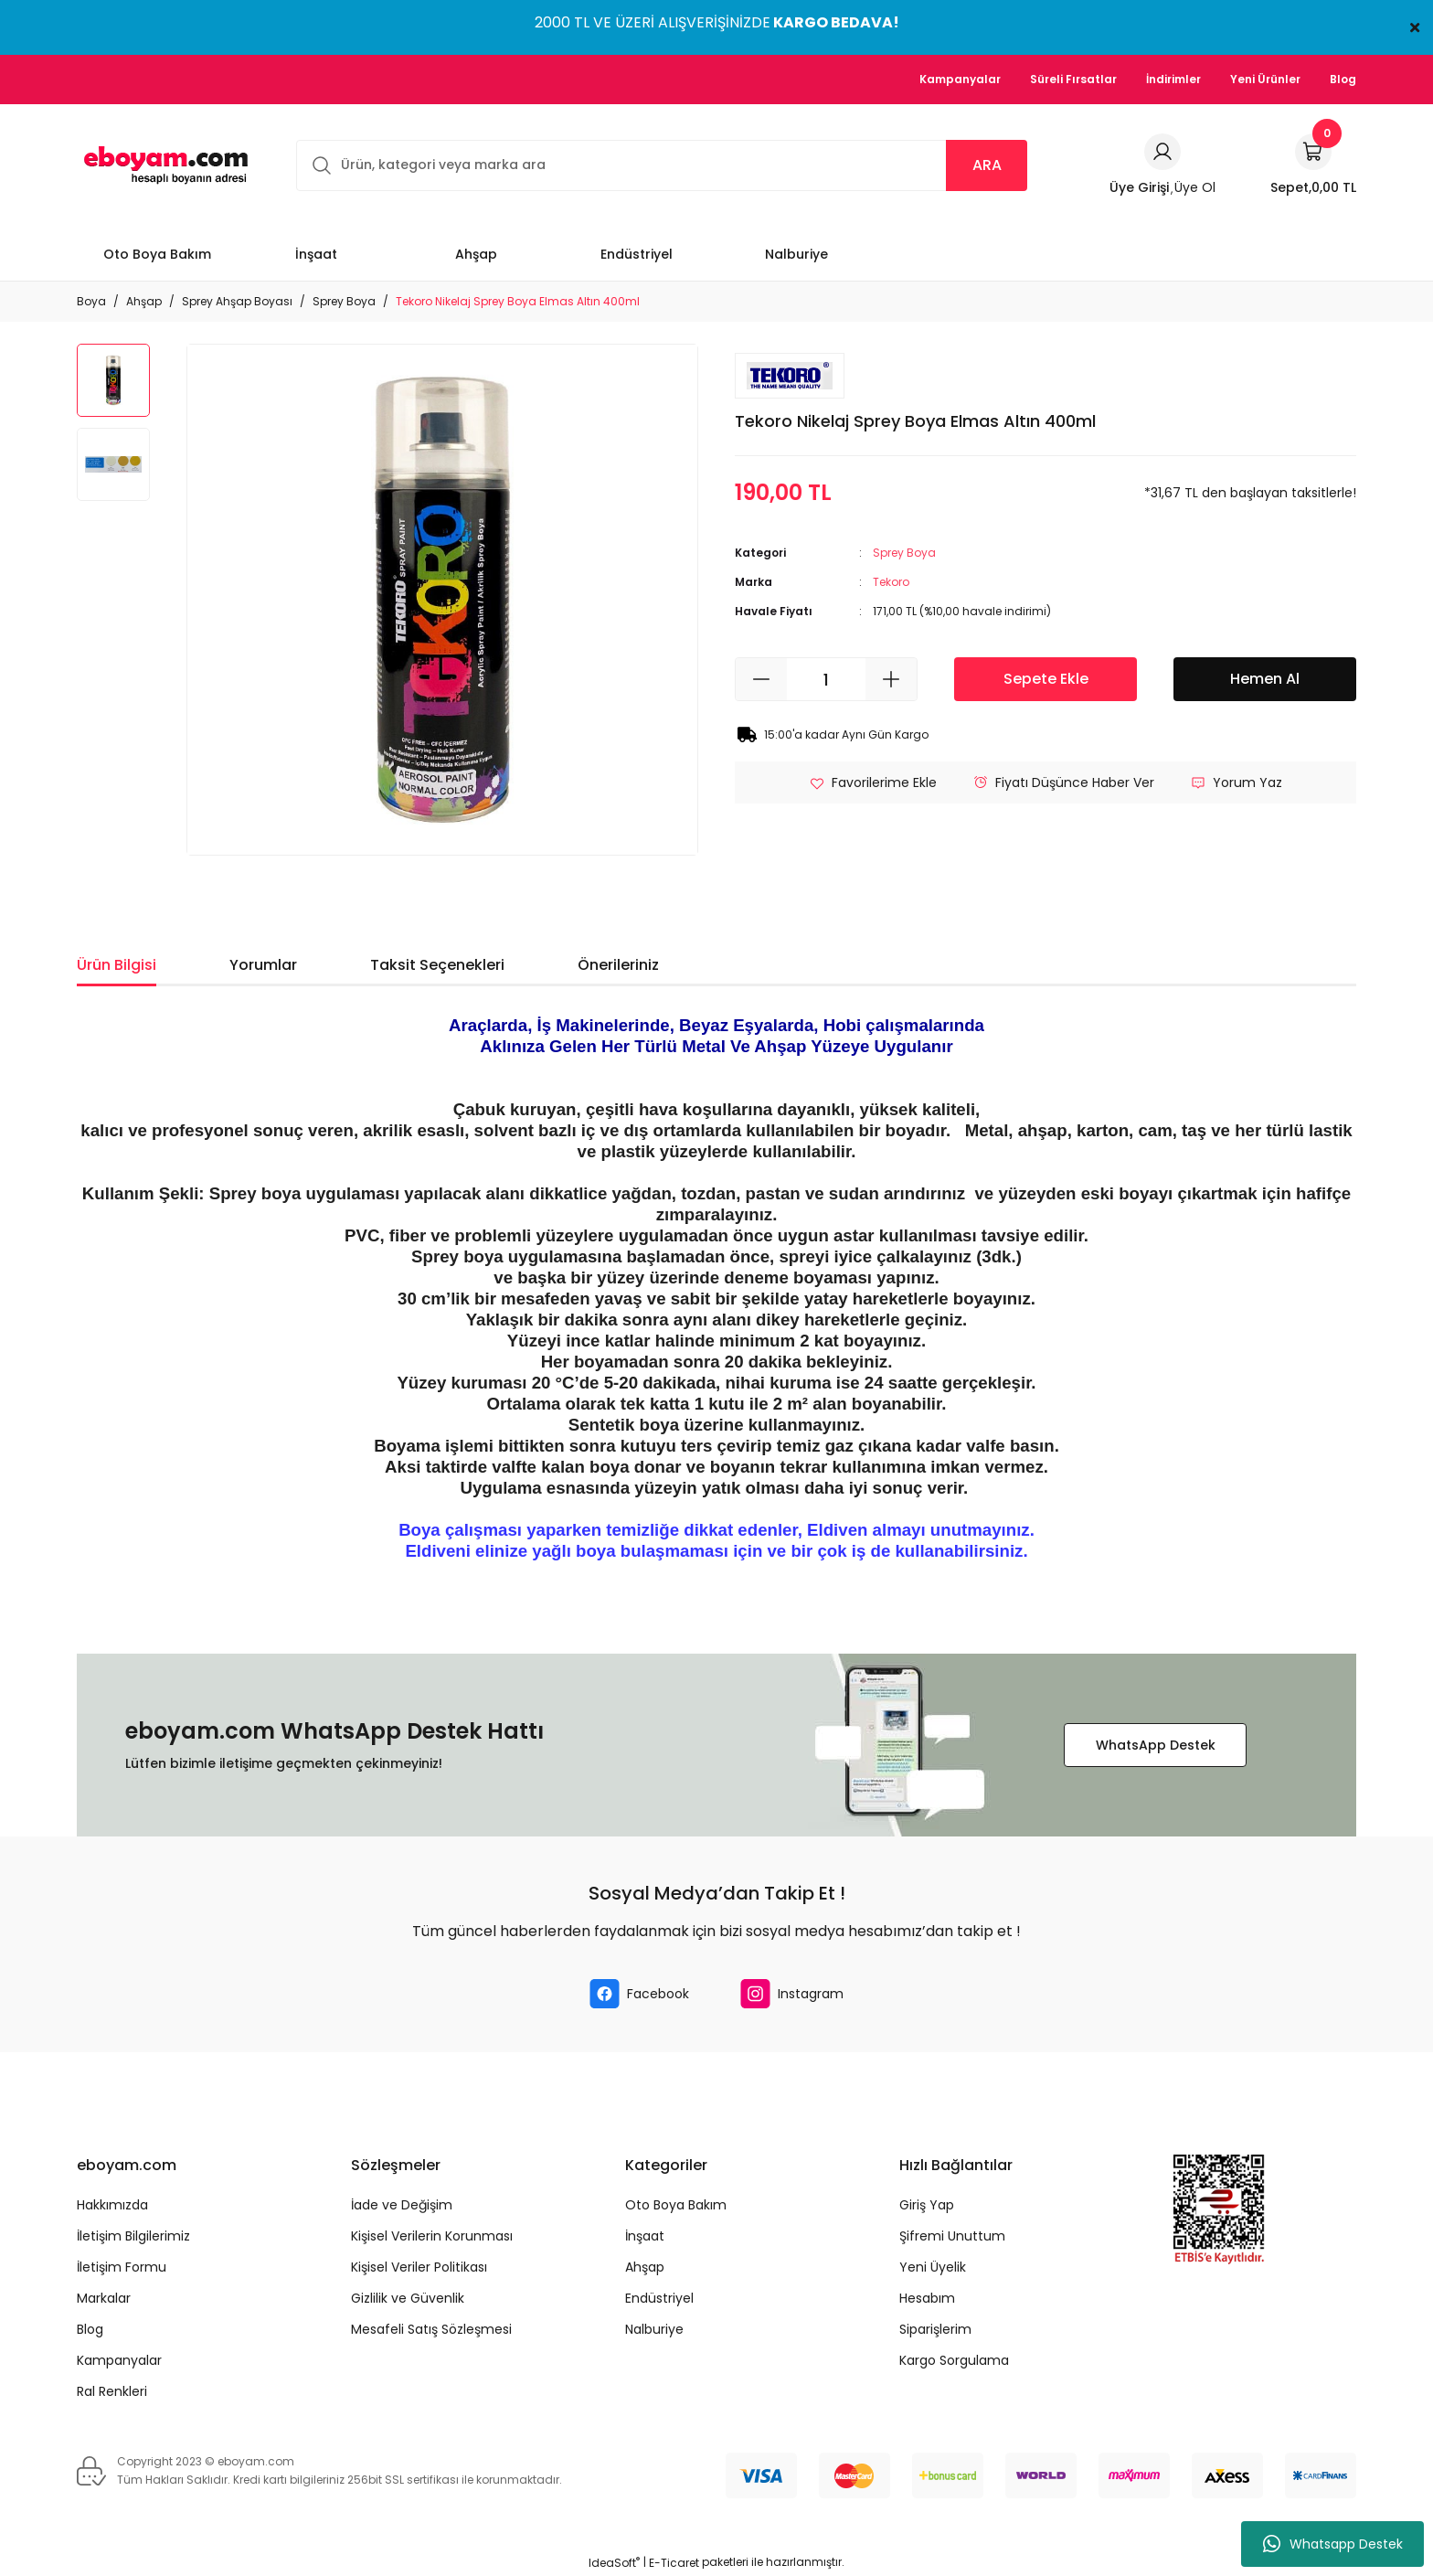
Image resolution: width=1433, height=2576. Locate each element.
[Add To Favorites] (873, 782)
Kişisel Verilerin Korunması (432, 2236)
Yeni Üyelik (932, 2267)
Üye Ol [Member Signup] (1194, 187)
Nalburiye (654, 2329)
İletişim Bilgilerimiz (133, 2236)
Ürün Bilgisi (116, 964)
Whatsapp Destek (1333, 2544)
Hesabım (927, 2298)
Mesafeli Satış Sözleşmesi (431, 2329)
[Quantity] (826, 679)
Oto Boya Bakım (676, 2205)
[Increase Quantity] (891, 679)
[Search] (661, 165)
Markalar (104, 2298)
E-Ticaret (674, 2563)
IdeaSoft (614, 2563)
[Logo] (163, 165)
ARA (987, 165)
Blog (90, 2329)
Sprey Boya (904, 552)
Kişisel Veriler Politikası (419, 2267)
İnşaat (644, 2236)
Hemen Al (1265, 678)
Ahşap (644, 2267)
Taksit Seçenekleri (437, 964)
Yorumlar (263, 964)
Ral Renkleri (112, 2391)
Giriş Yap (926, 2205)
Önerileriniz (618, 964)
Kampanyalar (119, 2360)
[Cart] (1313, 165)
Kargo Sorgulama (954, 2360)
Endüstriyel (659, 2298)
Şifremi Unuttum (952, 2236)
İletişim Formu (121, 2267)
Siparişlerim (935, 2329)
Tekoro (891, 582)
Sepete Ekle (1045, 678)
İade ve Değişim (401, 2205)
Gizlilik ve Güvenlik (407, 2298)
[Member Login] (1162, 151)
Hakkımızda (112, 2205)
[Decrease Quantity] (761, 679)
